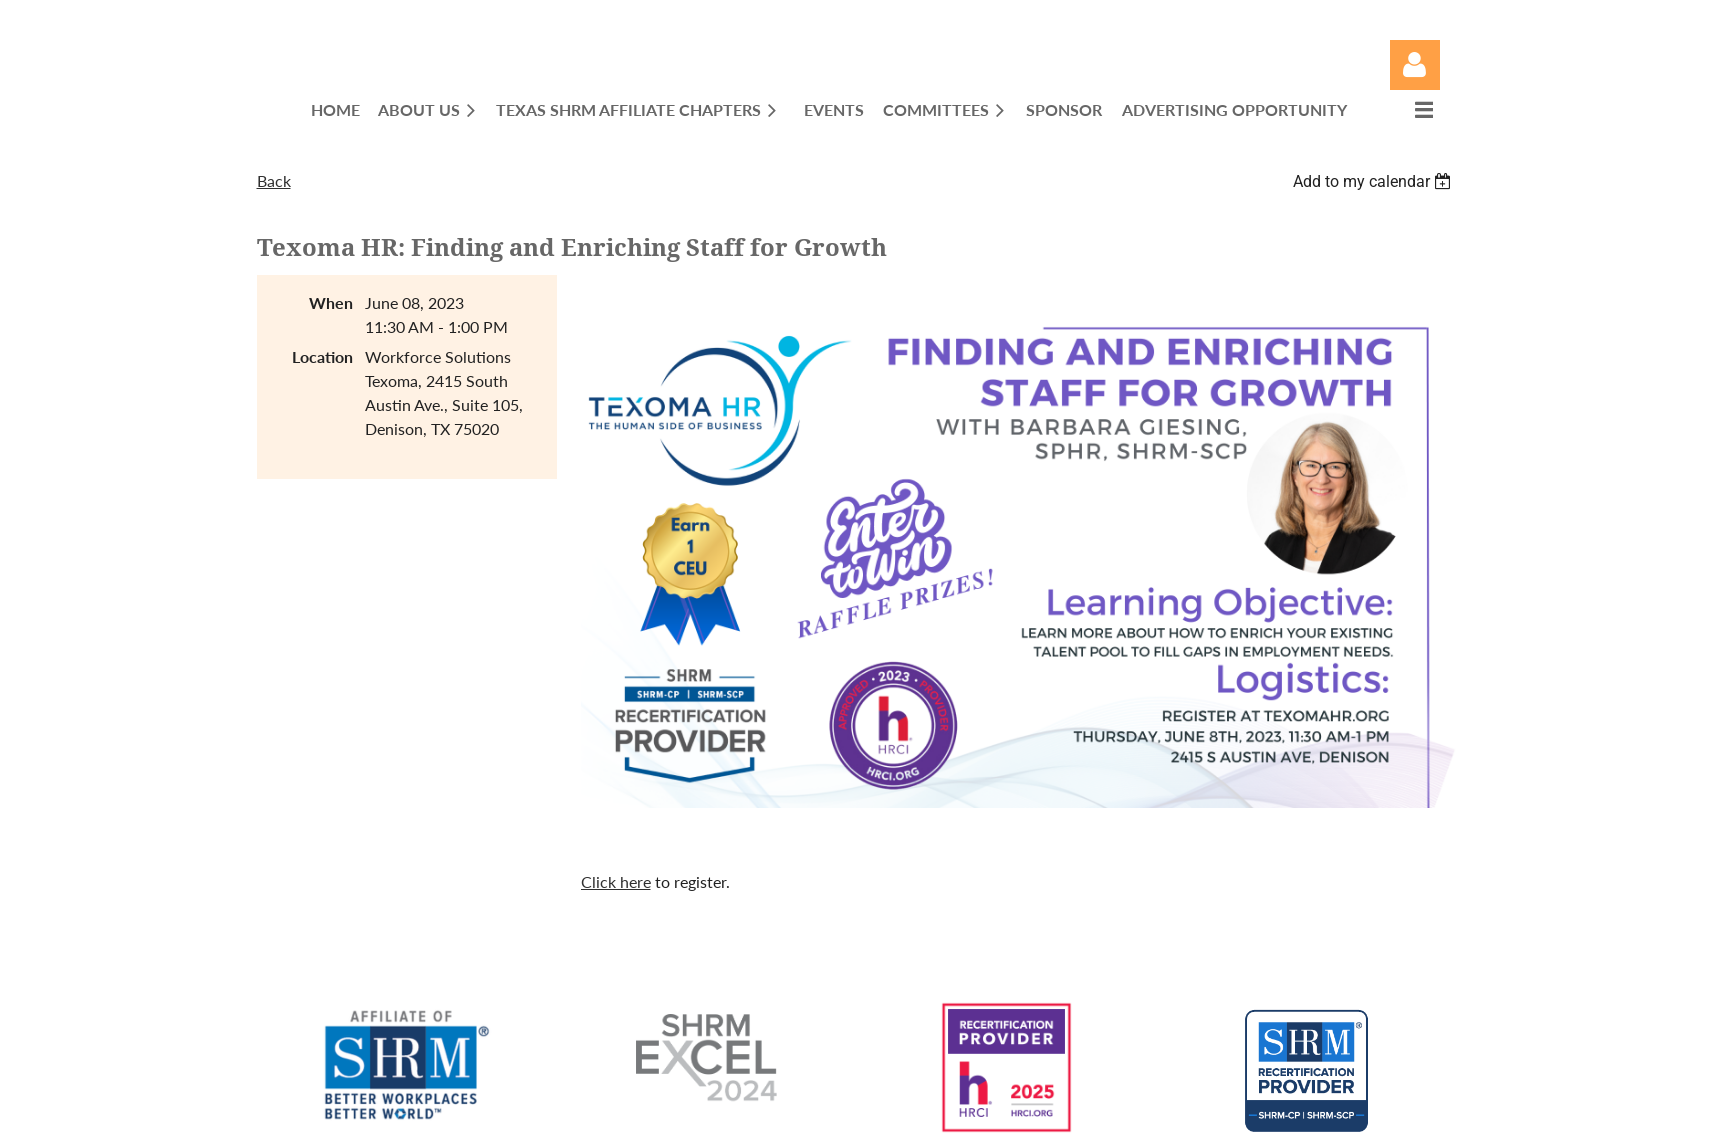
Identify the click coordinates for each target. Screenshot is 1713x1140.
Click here (616, 881)
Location (322, 356)
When (331, 302)
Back (274, 180)
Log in (1415, 65)
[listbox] (1375, 181)
